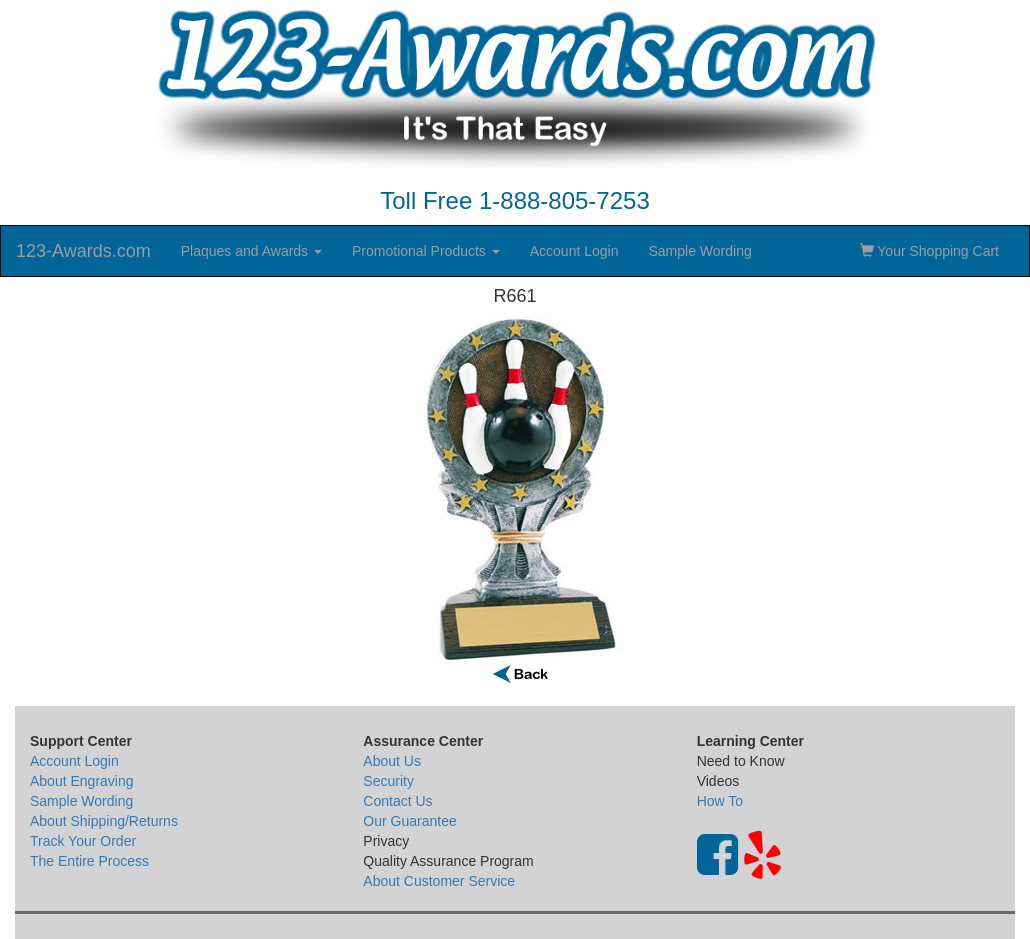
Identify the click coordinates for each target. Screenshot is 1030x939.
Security (388, 781)
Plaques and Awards (251, 251)
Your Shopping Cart (929, 251)
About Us (392, 761)
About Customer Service (439, 881)
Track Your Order (83, 841)
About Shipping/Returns (104, 821)
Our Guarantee (409, 821)
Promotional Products (426, 251)
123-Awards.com (83, 251)
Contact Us (397, 801)
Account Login (574, 251)
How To (720, 801)
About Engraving (82, 781)
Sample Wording (699, 251)
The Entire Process (89, 861)
